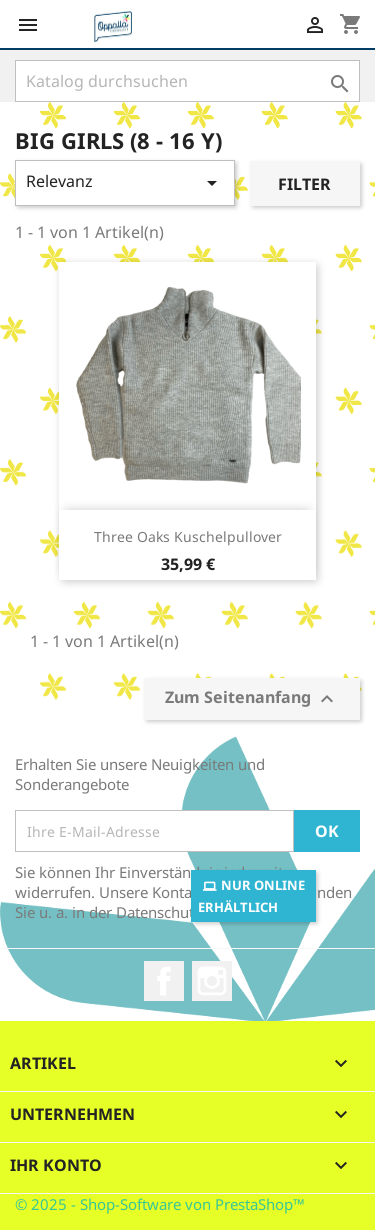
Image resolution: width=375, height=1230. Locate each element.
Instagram (212, 981)
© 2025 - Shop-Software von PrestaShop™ (160, 1204)
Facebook (164, 981)
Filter (304, 184)
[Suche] (187, 81)
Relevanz (125, 182)
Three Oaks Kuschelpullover (188, 536)
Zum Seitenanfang (252, 699)
